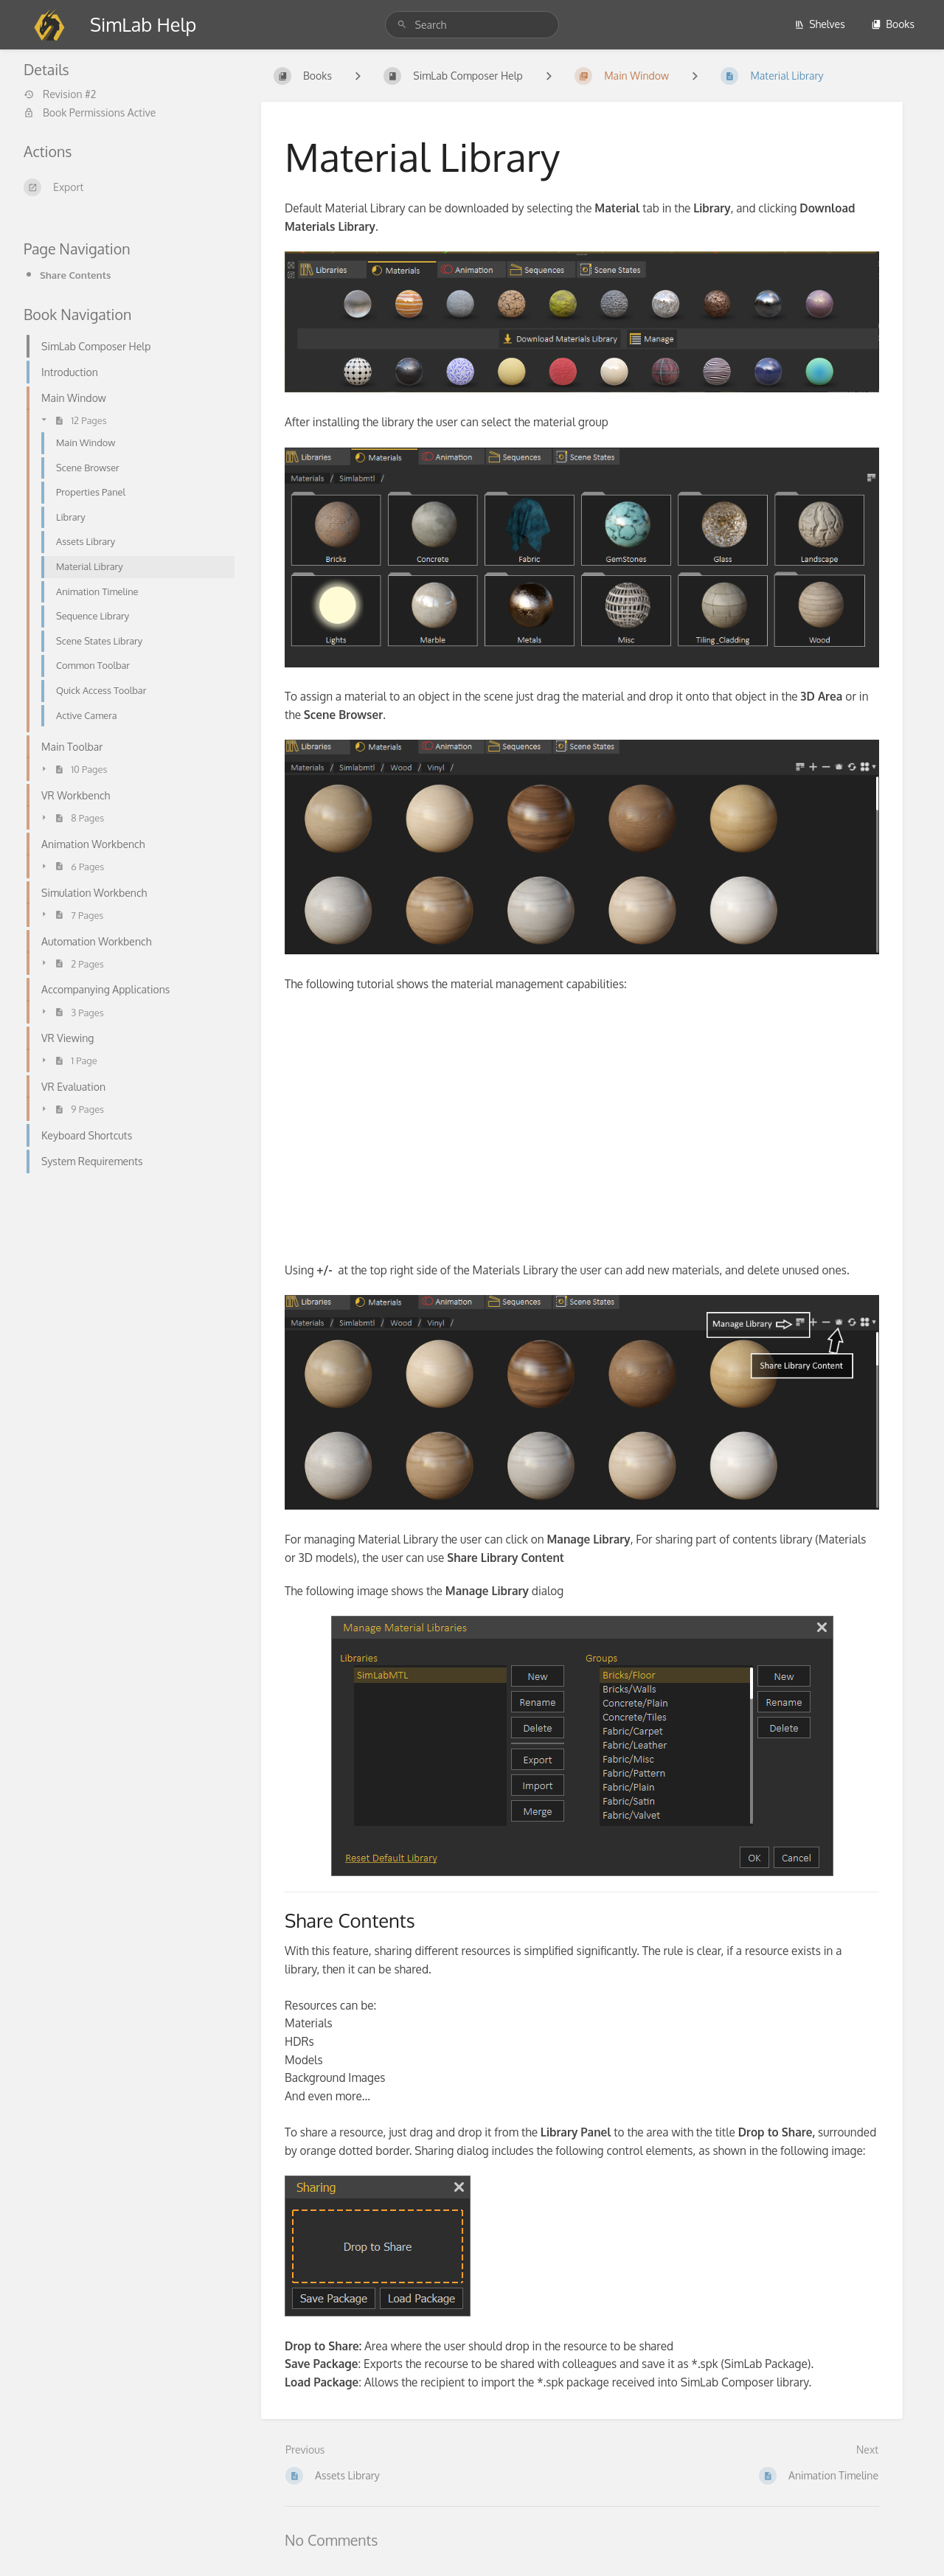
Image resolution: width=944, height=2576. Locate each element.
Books (892, 24)
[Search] (404, 24)
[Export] (124, 187)
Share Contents (75, 274)
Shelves (819, 24)
